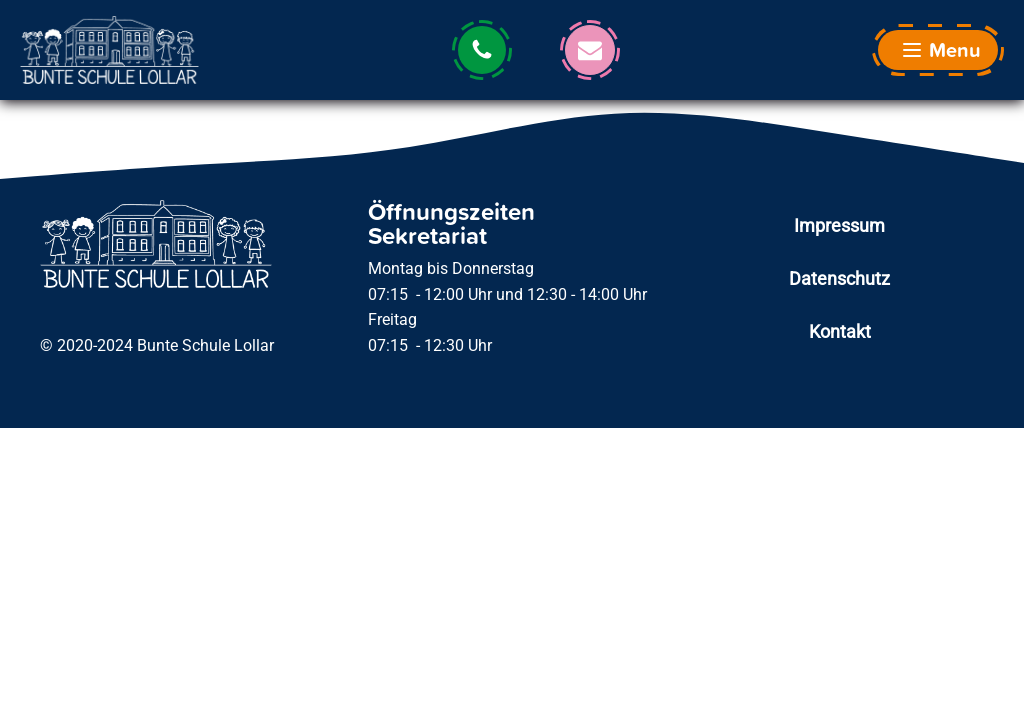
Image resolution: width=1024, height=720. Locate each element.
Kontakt (840, 331)
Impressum (839, 225)
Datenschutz (839, 278)
